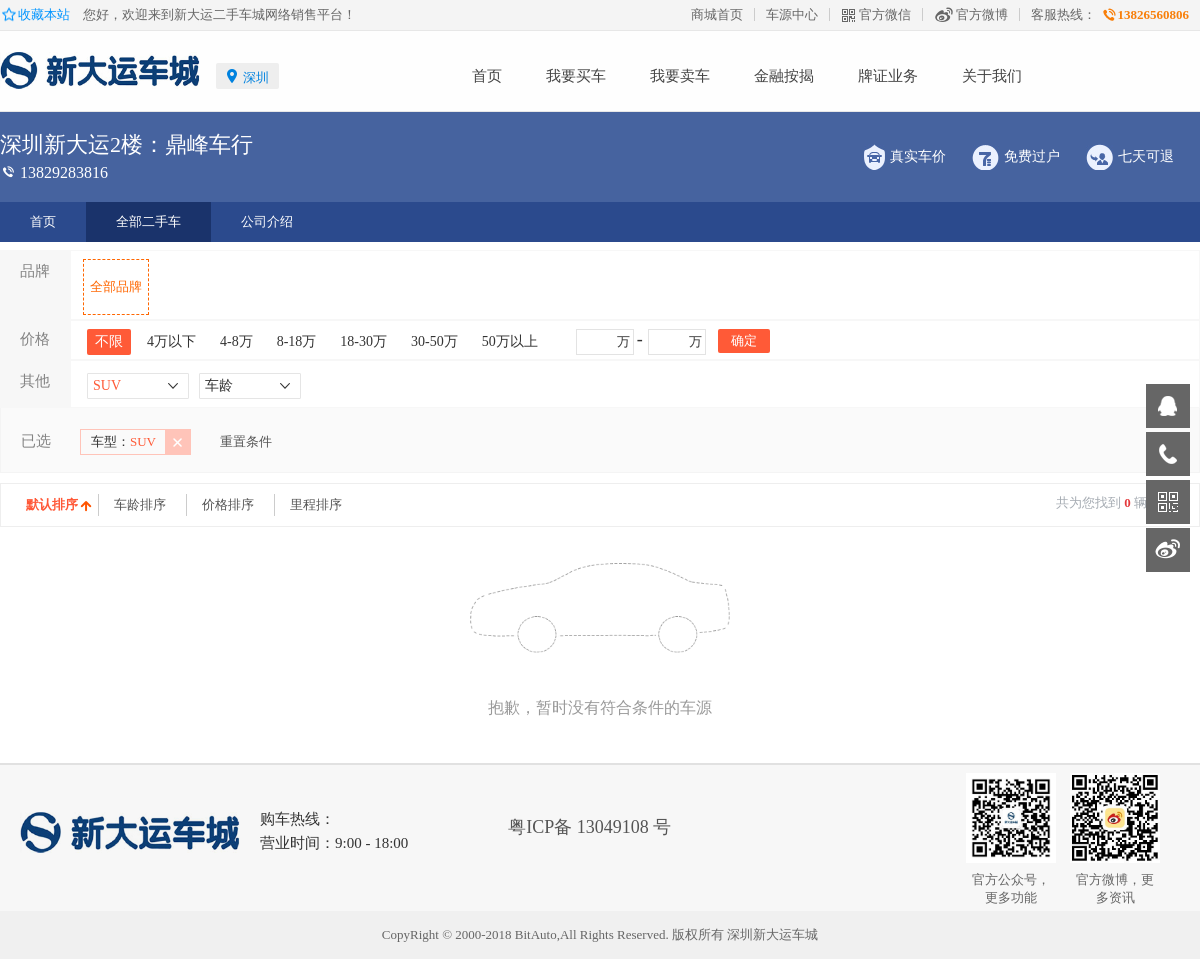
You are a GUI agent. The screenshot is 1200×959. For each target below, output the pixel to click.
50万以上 (510, 341)
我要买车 (576, 76)
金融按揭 (784, 76)
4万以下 (171, 341)
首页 (487, 76)
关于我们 (992, 76)
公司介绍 (267, 221)
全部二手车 (148, 221)
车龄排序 (140, 504)
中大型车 (126, 476)
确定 (744, 340)
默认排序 (52, 504)
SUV (123, 441)
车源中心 (792, 14)
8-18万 (297, 341)
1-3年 (226, 476)
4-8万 (236, 341)
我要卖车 (680, 76)
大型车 (218, 476)
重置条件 (246, 441)
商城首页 (717, 14)
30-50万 (434, 341)
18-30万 (363, 341)
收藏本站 (45, 14)
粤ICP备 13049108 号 (589, 827)
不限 (109, 341)
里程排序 (316, 504)
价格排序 (228, 504)
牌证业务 (888, 76)
